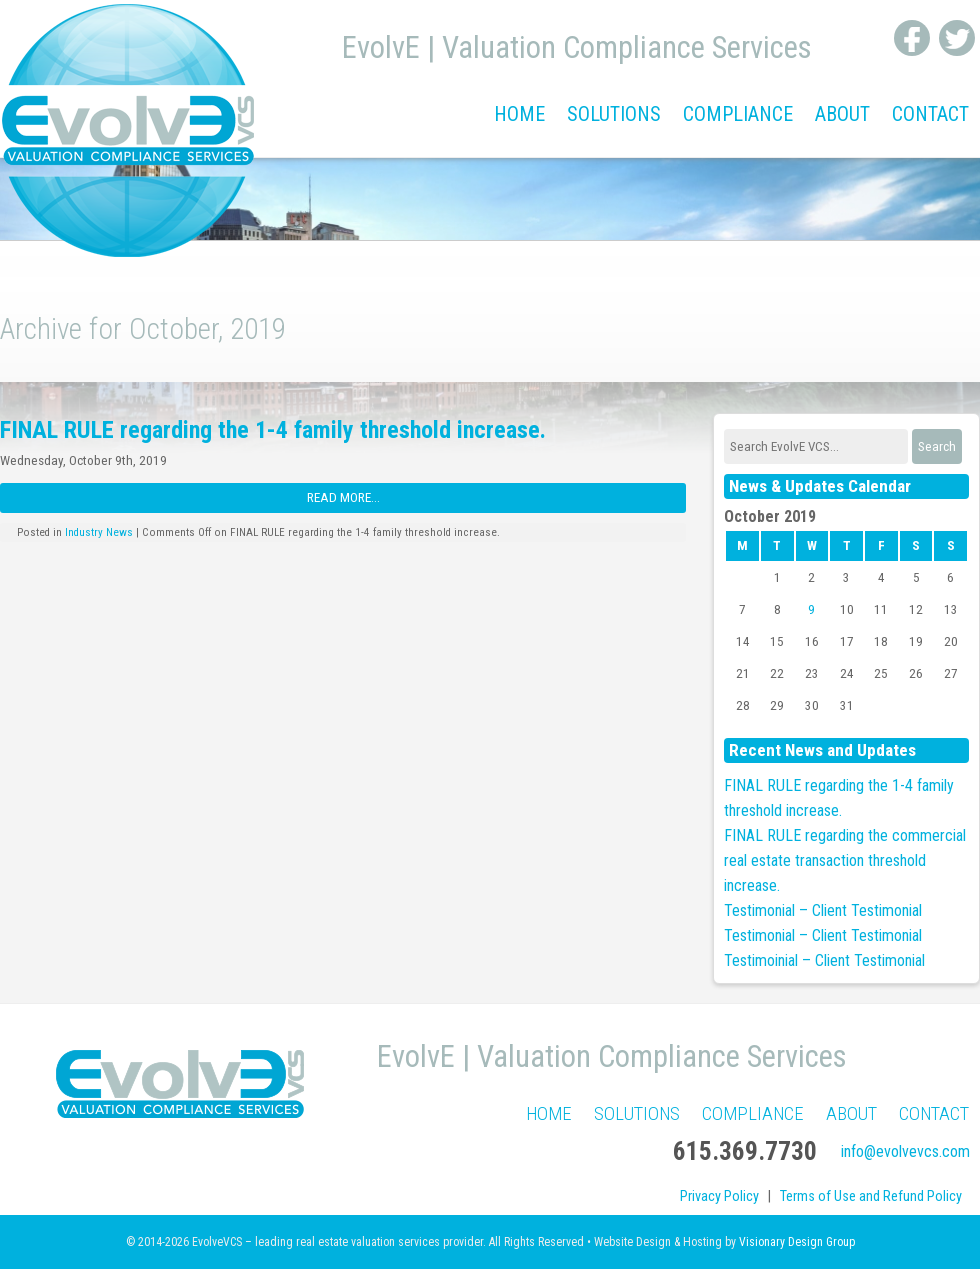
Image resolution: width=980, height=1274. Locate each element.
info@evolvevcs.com (905, 1151)
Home (519, 114)
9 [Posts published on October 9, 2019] (811, 609)
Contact (930, 114)
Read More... (343, 497)
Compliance (738, 114)
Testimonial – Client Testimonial (823, 910)
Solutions (614, 114)
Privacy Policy (719, 1196)
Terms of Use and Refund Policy (871, 1196)
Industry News (99, 532)
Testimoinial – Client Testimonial (824, 960)
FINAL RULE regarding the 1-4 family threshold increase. (273, 430)
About (842, 114)
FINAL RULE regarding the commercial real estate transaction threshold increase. (845, 860)
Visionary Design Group (797, 1242)
